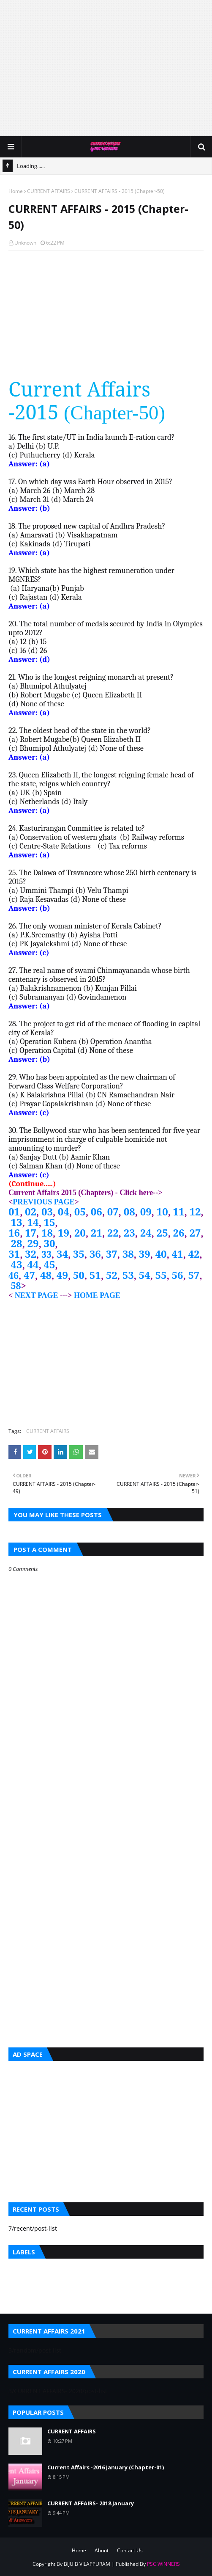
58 (16, 1285)
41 (177, 1254)
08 (129, 1211)
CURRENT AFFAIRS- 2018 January (90, 2503)
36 (95, 1254)
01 (14, 1211)
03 (47, 1211)
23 (129, 1233)
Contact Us (130, 2550)
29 (33, 1243)
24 (146, 1233)
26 (179, 1233)
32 (30, 1254)
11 (179, 1211)
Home (15, 191)
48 (46, 1275)
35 (78, 1254)
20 (80, 1233)
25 (162, 1233)
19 (63, 1233)
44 (33, 1264)
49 (62, 1275)
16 (14, 1233)
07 (113, 1211)
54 (144, 1275)
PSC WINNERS (163, 2564)
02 (30, 1211)
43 (16, 1264)
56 (177, 1275)
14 (33, 1222)
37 (111, 1254)
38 (128, 1254)
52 (111, 1275)
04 (63, 1211)
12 (195, 1211)
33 (46, 1254)
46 (13, 1275)
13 (16, 1222)
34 (62, 1254)
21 (96, 1233)
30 (49, 1243)
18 (47, 1233)
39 (144, 1254)
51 (95, 1275)
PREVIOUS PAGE (43, 1202)
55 (161, 1275)
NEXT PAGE (35, 1295)
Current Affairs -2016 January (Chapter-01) (105, 2467)
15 (49, 1222)
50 (78, 1275)
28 (16, 1243)
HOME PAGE (97, 1295)
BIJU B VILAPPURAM (87, 2564)
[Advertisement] (110, 67)
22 (113, 1233)
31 (14, 1254)
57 (193, 1275)
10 (162, 1211)
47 (29, 1275)
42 (193, 1254)
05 (80, 1211)
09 (146, 1211)
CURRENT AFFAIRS (48, 191)
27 (195, 1233)
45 (49, 1264)
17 (30, 1233)
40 (161, 1254)
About (102, 2550)
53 (128, 1275)
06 (96, 1211)
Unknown (25, 242)
